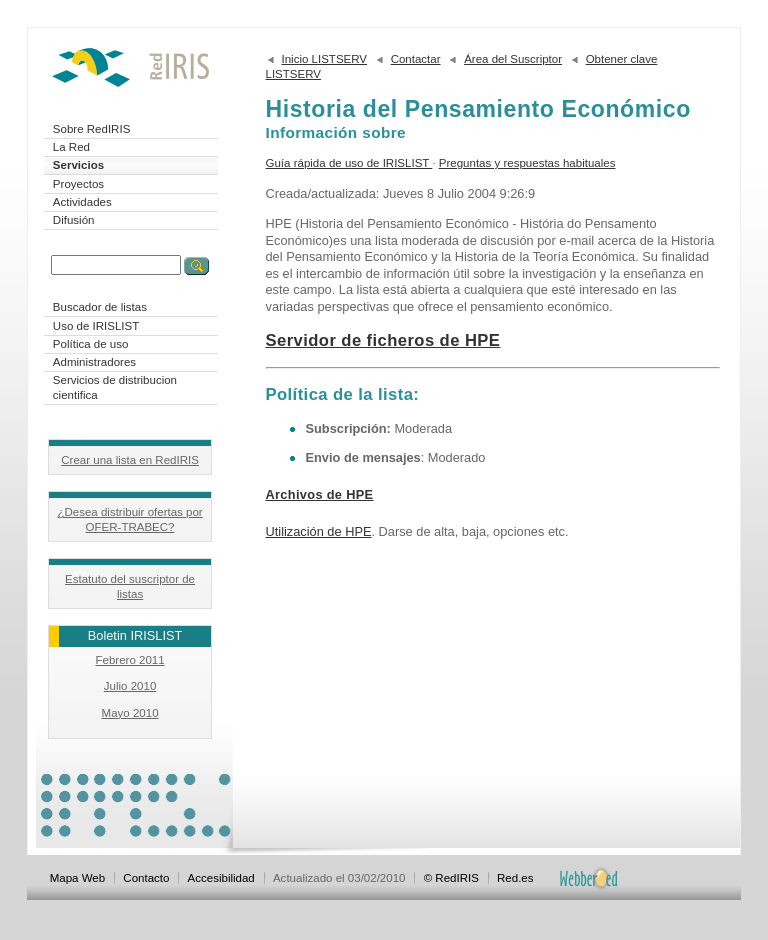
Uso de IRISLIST (96, 326)
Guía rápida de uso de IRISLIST (349, 163)
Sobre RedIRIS (91, 129)
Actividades (82, 202)
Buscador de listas (100, 307)
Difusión (74, 220)
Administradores (94, 362)
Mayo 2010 (130, 713)
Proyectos (78, 184)
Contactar (416, 59)
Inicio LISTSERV (325, 59)
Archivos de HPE (320, 494)
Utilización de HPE (319, 531)
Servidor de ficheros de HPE (383, 340)
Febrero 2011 (129, 660)
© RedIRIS (451, 878)
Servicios (78, 165)
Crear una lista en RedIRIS (130, 460)
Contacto (146, 878)
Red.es (515, 878)
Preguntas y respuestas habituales (527, 163)
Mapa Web (77, 878)
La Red (71, 147)
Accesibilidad (221, 878)
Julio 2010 (130, 686)
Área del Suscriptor (513, 59)
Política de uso (91, 344)
